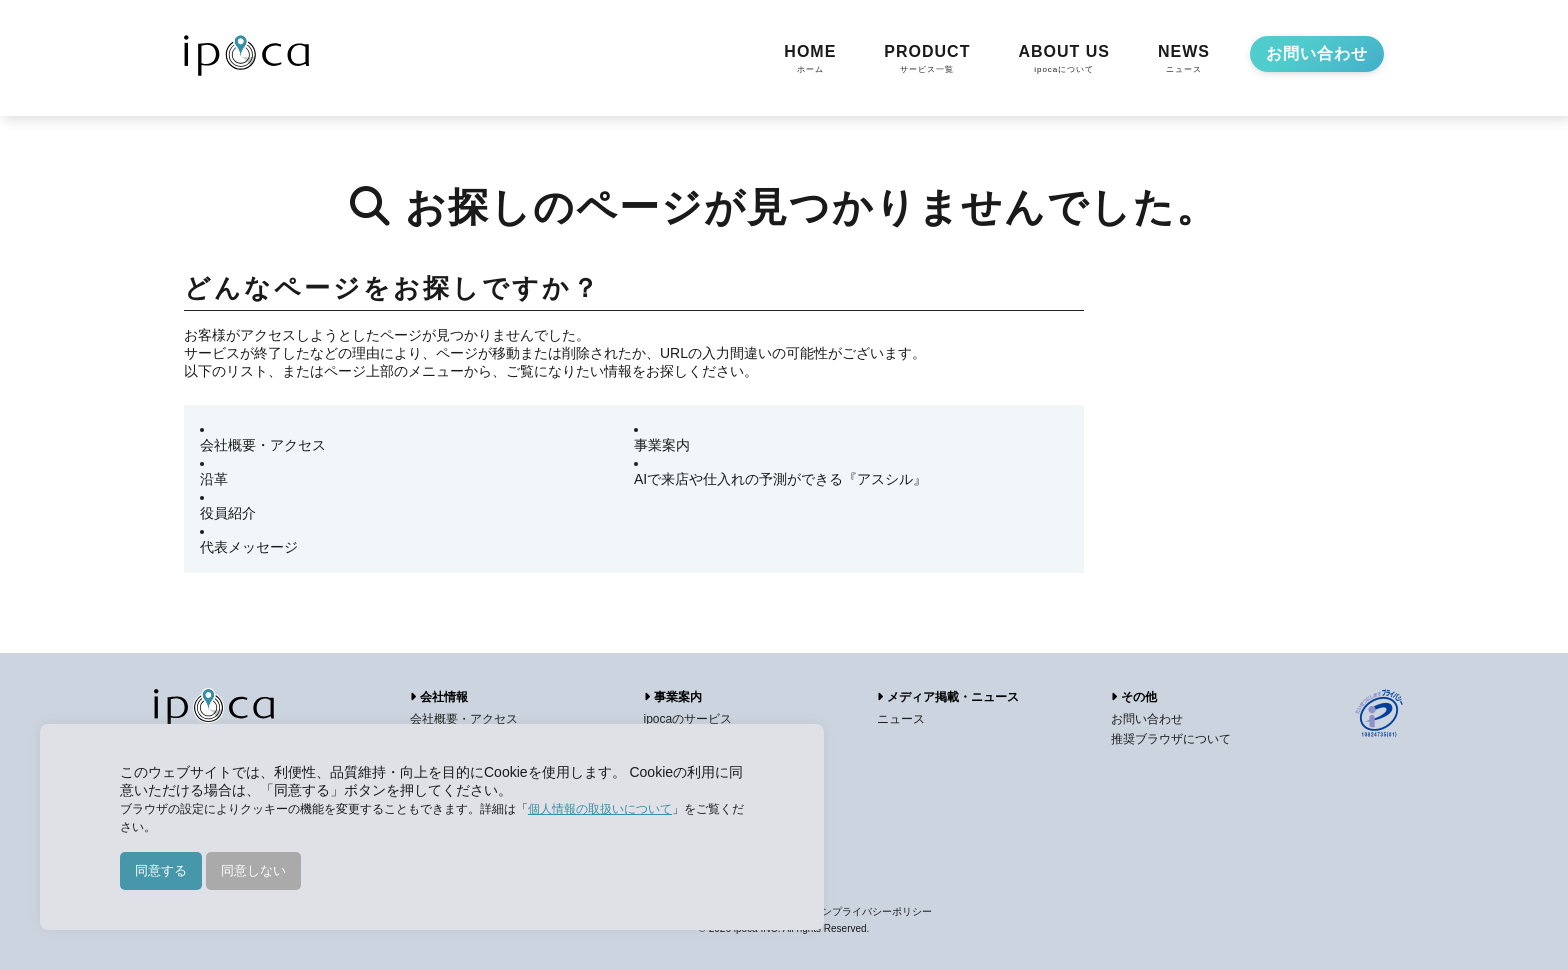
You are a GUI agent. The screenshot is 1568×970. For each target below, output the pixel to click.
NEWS (1184, 60)
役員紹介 (228, 513)
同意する (161, 870)
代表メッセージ (249, 547)
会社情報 (439, 697)
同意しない (253, 870)
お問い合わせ (1317, 53)
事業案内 (662, 445)
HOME (810, 60)
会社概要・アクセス (263, 445)
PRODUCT (927, 60)
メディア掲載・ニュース (948, 697)
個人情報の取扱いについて (600, 809)
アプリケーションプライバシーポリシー (842, 911)
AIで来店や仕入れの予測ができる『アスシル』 (780, 479)
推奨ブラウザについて (1171, 739)
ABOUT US (1064, 60)
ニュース (901, 719)
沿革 (214, 479)
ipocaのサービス (688, 719)
